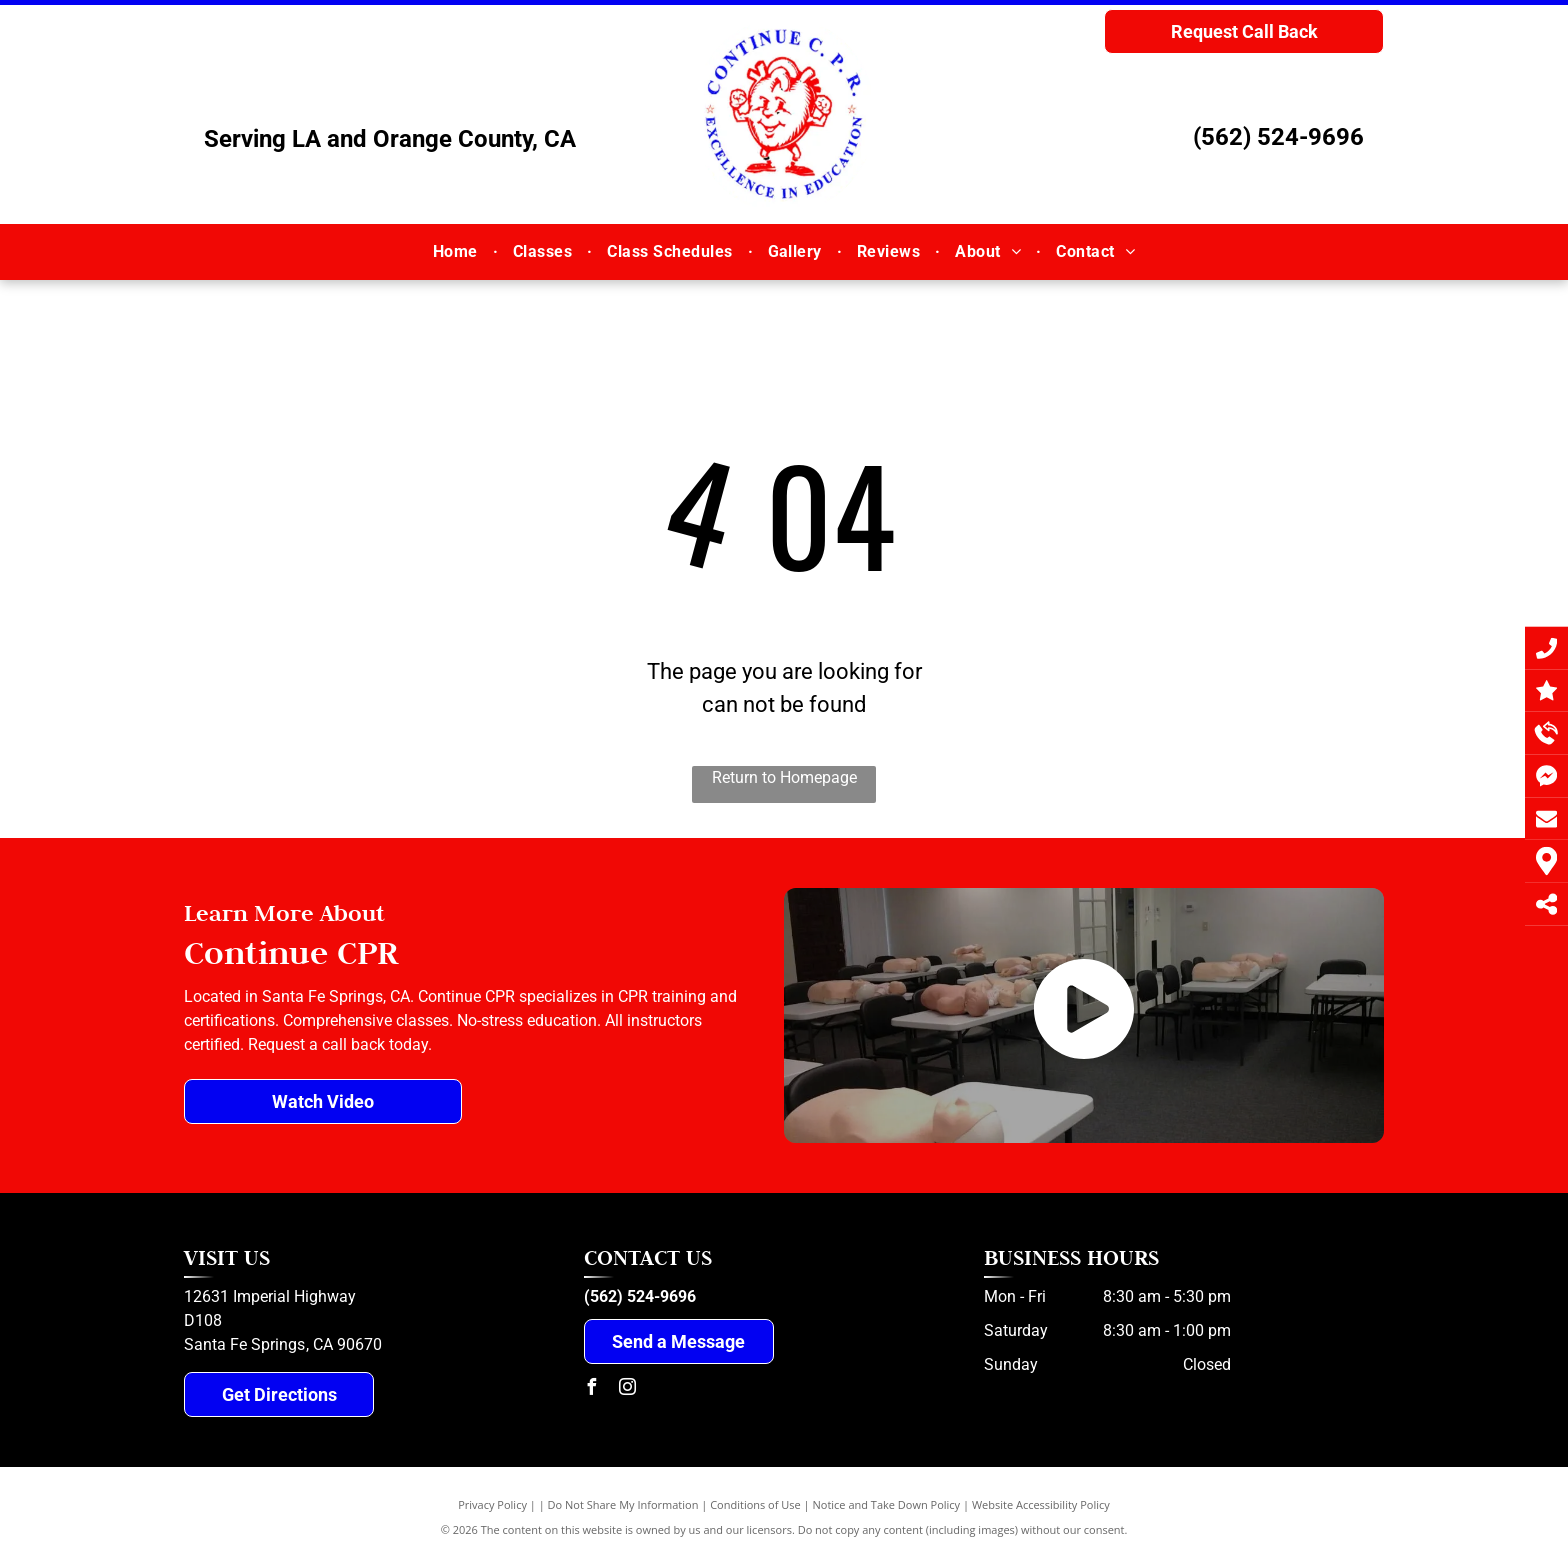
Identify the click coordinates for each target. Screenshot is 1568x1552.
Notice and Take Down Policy (887, 1504)
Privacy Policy (492, 1504)
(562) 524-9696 (1278, 137)
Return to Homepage (784, 777)
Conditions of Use (755, 1504)
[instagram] (628, 1389)
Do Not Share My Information (623, 1504)
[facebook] (592, 1389)
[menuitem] (458, 251)
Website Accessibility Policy (1041, 1504)
